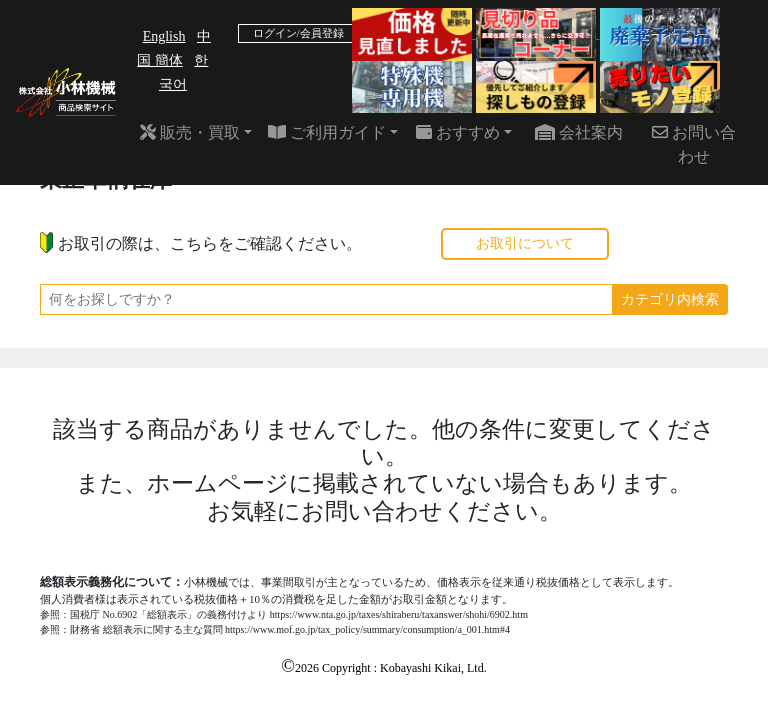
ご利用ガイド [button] (327, 132)
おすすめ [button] (458, 132)
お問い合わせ (694, 144)
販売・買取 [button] (190, 132)
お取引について (525, 243)
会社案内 (579, 132)
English (164, 36)
